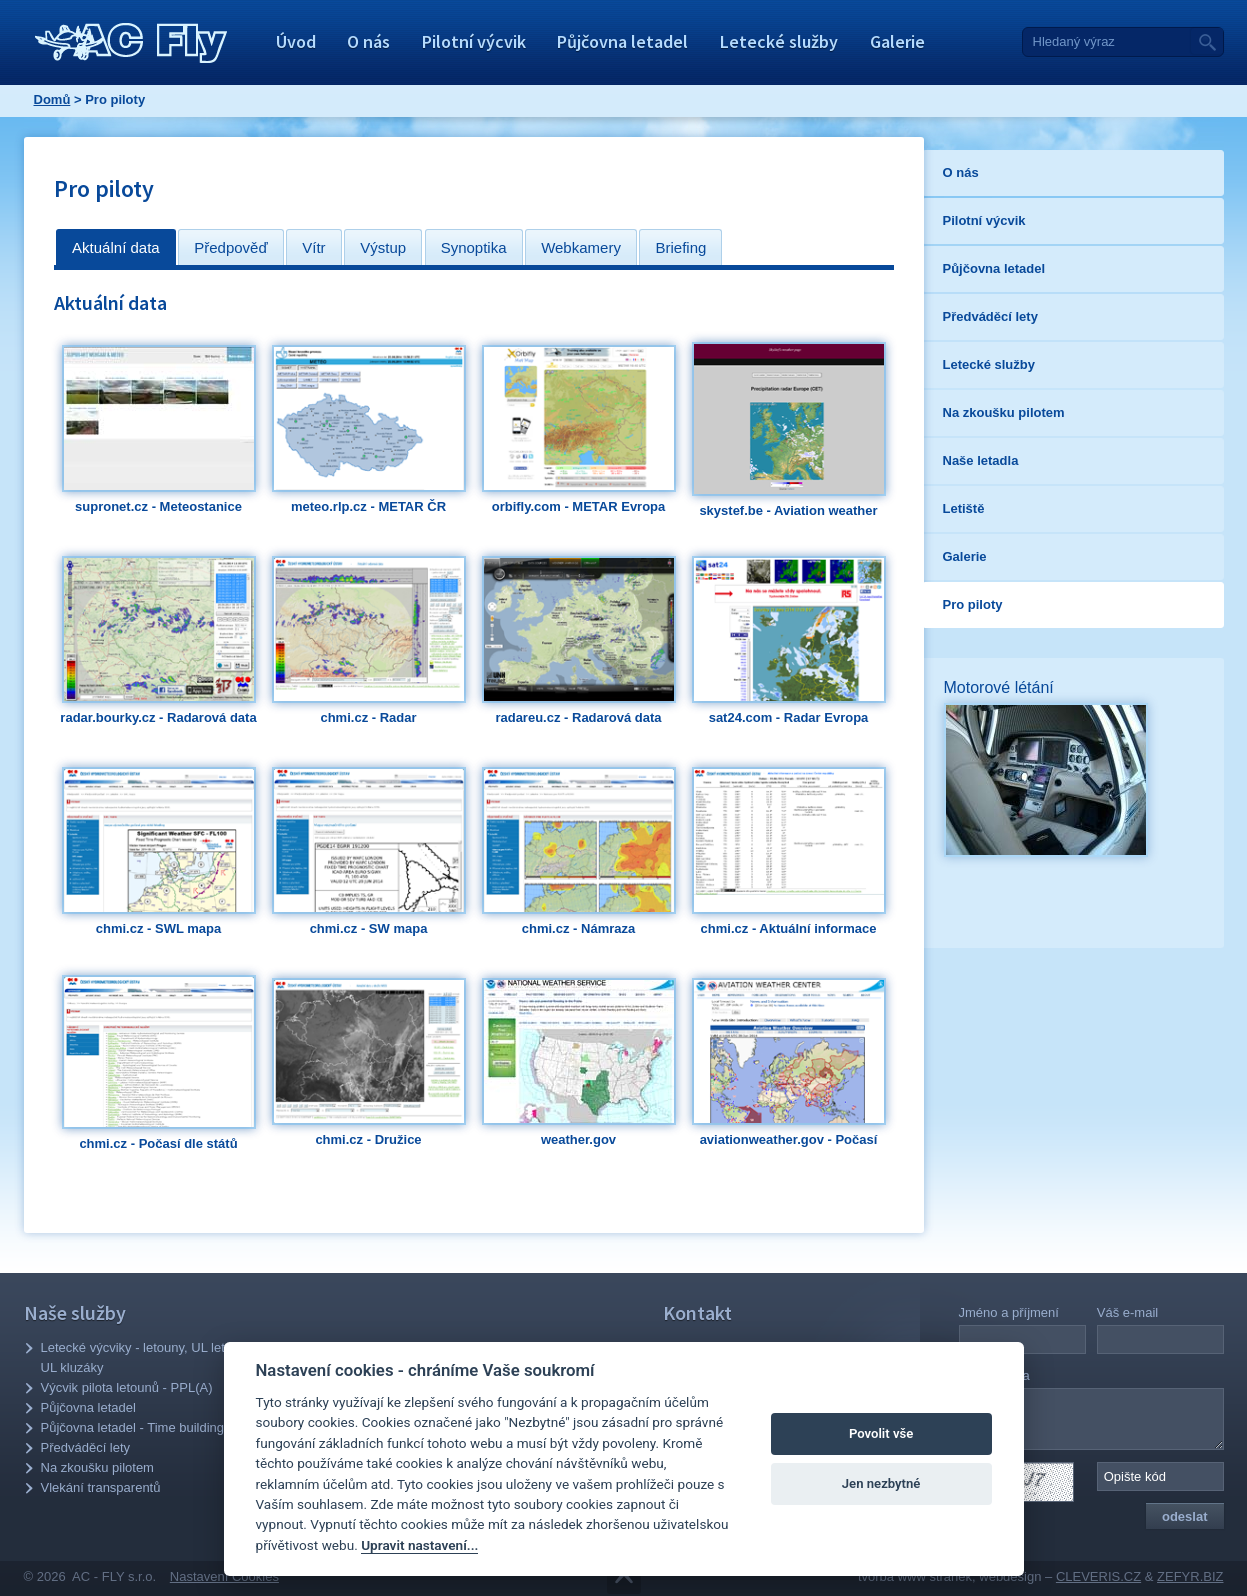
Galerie (897, 41)
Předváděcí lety (86, 1447)
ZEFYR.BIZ (1190, 1576)
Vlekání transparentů (101, 1487)
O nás (368, 41)
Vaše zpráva (994, 1375)
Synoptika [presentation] (474, 247)
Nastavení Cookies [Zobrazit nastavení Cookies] (224, 1576)
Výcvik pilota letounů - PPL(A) (127, 1387)
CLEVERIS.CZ (1098, 1576)
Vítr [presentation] (313, 247)
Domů (52, 99)
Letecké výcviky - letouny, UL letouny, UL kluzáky (148, 1357)
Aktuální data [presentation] (116, 247)
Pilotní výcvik (474, 41)
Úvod (296, 41)
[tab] (116, 247)
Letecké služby (779, 41)
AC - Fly (131, 43)
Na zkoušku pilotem (97, 1467)
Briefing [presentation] (680, 247)
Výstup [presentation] (383, 247)
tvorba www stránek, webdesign (950, 1576)
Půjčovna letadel (622, 41)
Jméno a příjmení (1009, 1312)
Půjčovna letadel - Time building (133, 1427)
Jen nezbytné (881, 1483)
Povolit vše (881, 1433)
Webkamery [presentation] (581, 247)
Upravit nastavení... (419, 1545)
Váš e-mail (1127, 1312)
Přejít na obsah (624, 1577)
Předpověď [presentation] (230, 247)
